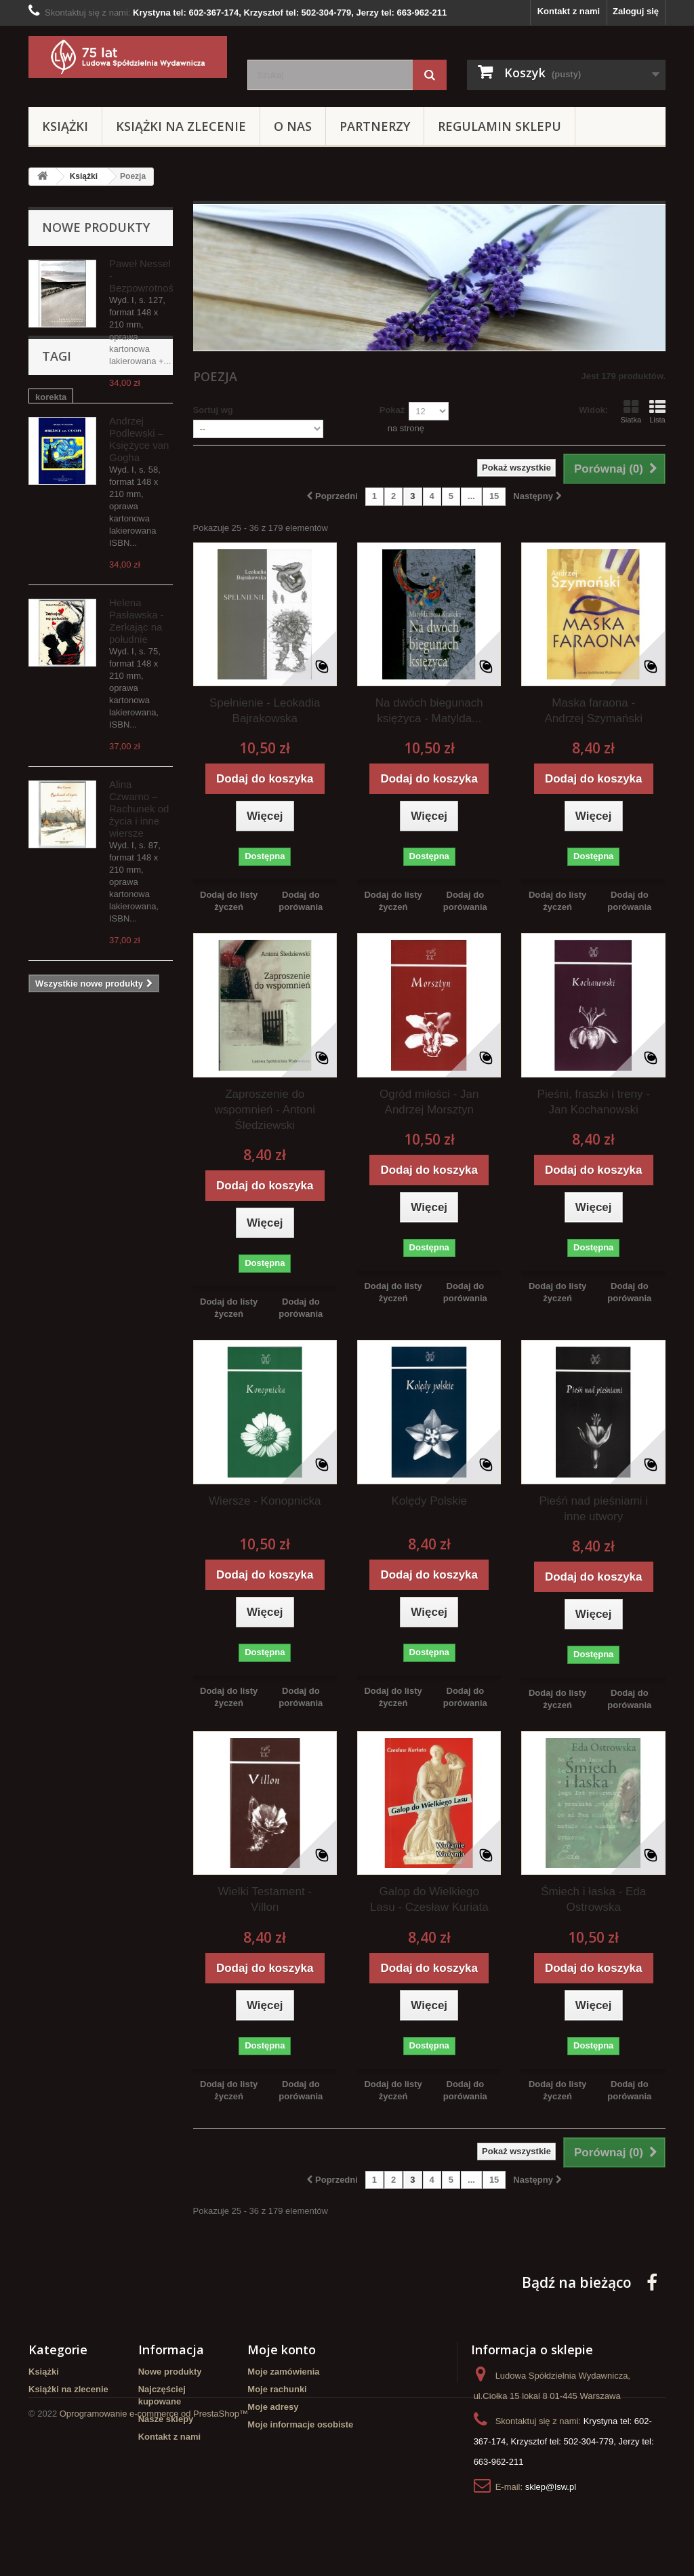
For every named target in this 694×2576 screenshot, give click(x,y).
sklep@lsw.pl (550, 2487)
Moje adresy (272, 2407)
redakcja (53, 1156)
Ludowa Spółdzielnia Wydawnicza (79, 1253)
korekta (50, 1074)
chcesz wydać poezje (79, 1207)
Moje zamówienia (283, 2371)
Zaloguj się (636, 11)
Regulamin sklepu (499, 126)
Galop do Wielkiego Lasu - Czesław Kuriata (429, 1899)
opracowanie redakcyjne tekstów (86, 1181)
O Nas (293, 126)
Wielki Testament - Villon (265, 1899)
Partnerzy (375, 126)
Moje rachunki (276, 2389)
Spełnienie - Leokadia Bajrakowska (265, 710)
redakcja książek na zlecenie (95, 1135)
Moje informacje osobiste (300, 2424)
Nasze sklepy (166, 2419)
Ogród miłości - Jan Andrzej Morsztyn (429, 1102)
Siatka (630, 411)
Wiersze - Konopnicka (265, 1500)
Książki (65, 126)
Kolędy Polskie (429, 1500)
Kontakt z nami (568, 11)
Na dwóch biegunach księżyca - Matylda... (429, 710)
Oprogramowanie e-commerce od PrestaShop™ (154, 2539)
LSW (149, 1207)
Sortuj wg (213, 410)
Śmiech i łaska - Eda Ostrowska (593, 1899)
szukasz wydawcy (72, 1115)
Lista (657, 411)
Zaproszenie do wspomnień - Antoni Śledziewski (265, 1110)
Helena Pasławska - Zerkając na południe (136, 621)
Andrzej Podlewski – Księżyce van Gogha (139, 439)
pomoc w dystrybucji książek (96, 1095)
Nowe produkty (96, 227)
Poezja (49, 1228)
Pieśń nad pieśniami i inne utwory (593, 1508)
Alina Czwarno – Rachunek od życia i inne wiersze (139, 808)
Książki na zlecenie (181, 126)
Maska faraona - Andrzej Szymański (593, 710)
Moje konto (281, 2349)
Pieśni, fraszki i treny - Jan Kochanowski (593, 1102)
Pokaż (392, 410)
